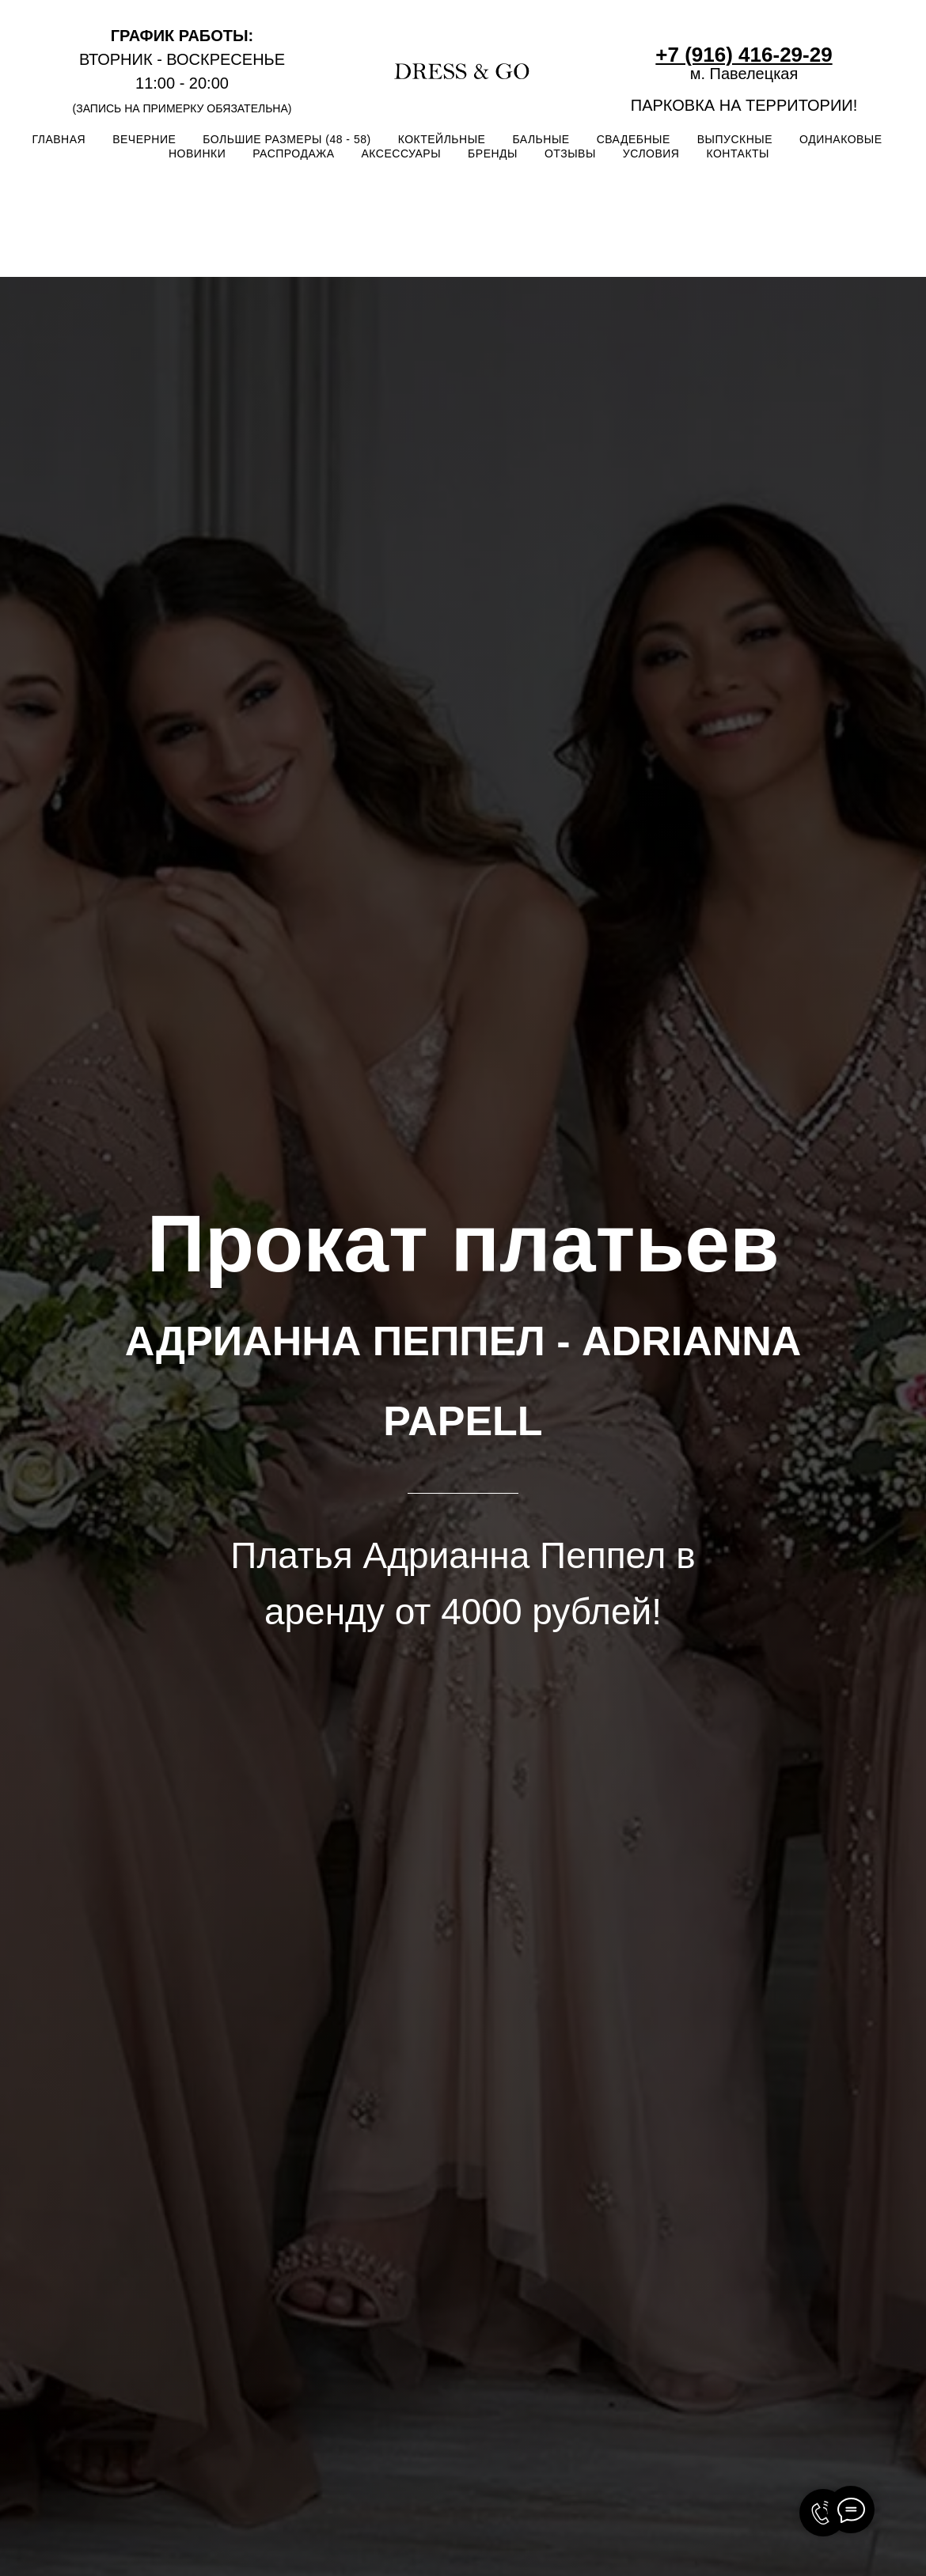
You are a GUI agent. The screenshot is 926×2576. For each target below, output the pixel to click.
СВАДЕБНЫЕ (633, 139)
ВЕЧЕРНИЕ (144, 139)
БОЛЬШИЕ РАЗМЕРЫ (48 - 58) (286, 139)
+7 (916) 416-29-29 (743, 54)
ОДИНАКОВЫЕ (840, 139)
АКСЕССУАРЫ (402, 153)
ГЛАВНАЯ (58, 139)
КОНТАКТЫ (737, 153)
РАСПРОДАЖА (293, 153)
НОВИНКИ (197, 153)
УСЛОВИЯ (651, 153)
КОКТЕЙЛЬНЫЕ (442, 139)
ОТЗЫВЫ (570, 153)
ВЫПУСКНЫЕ (734, 139)
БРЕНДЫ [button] (493, 153)
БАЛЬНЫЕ (540, 139)
